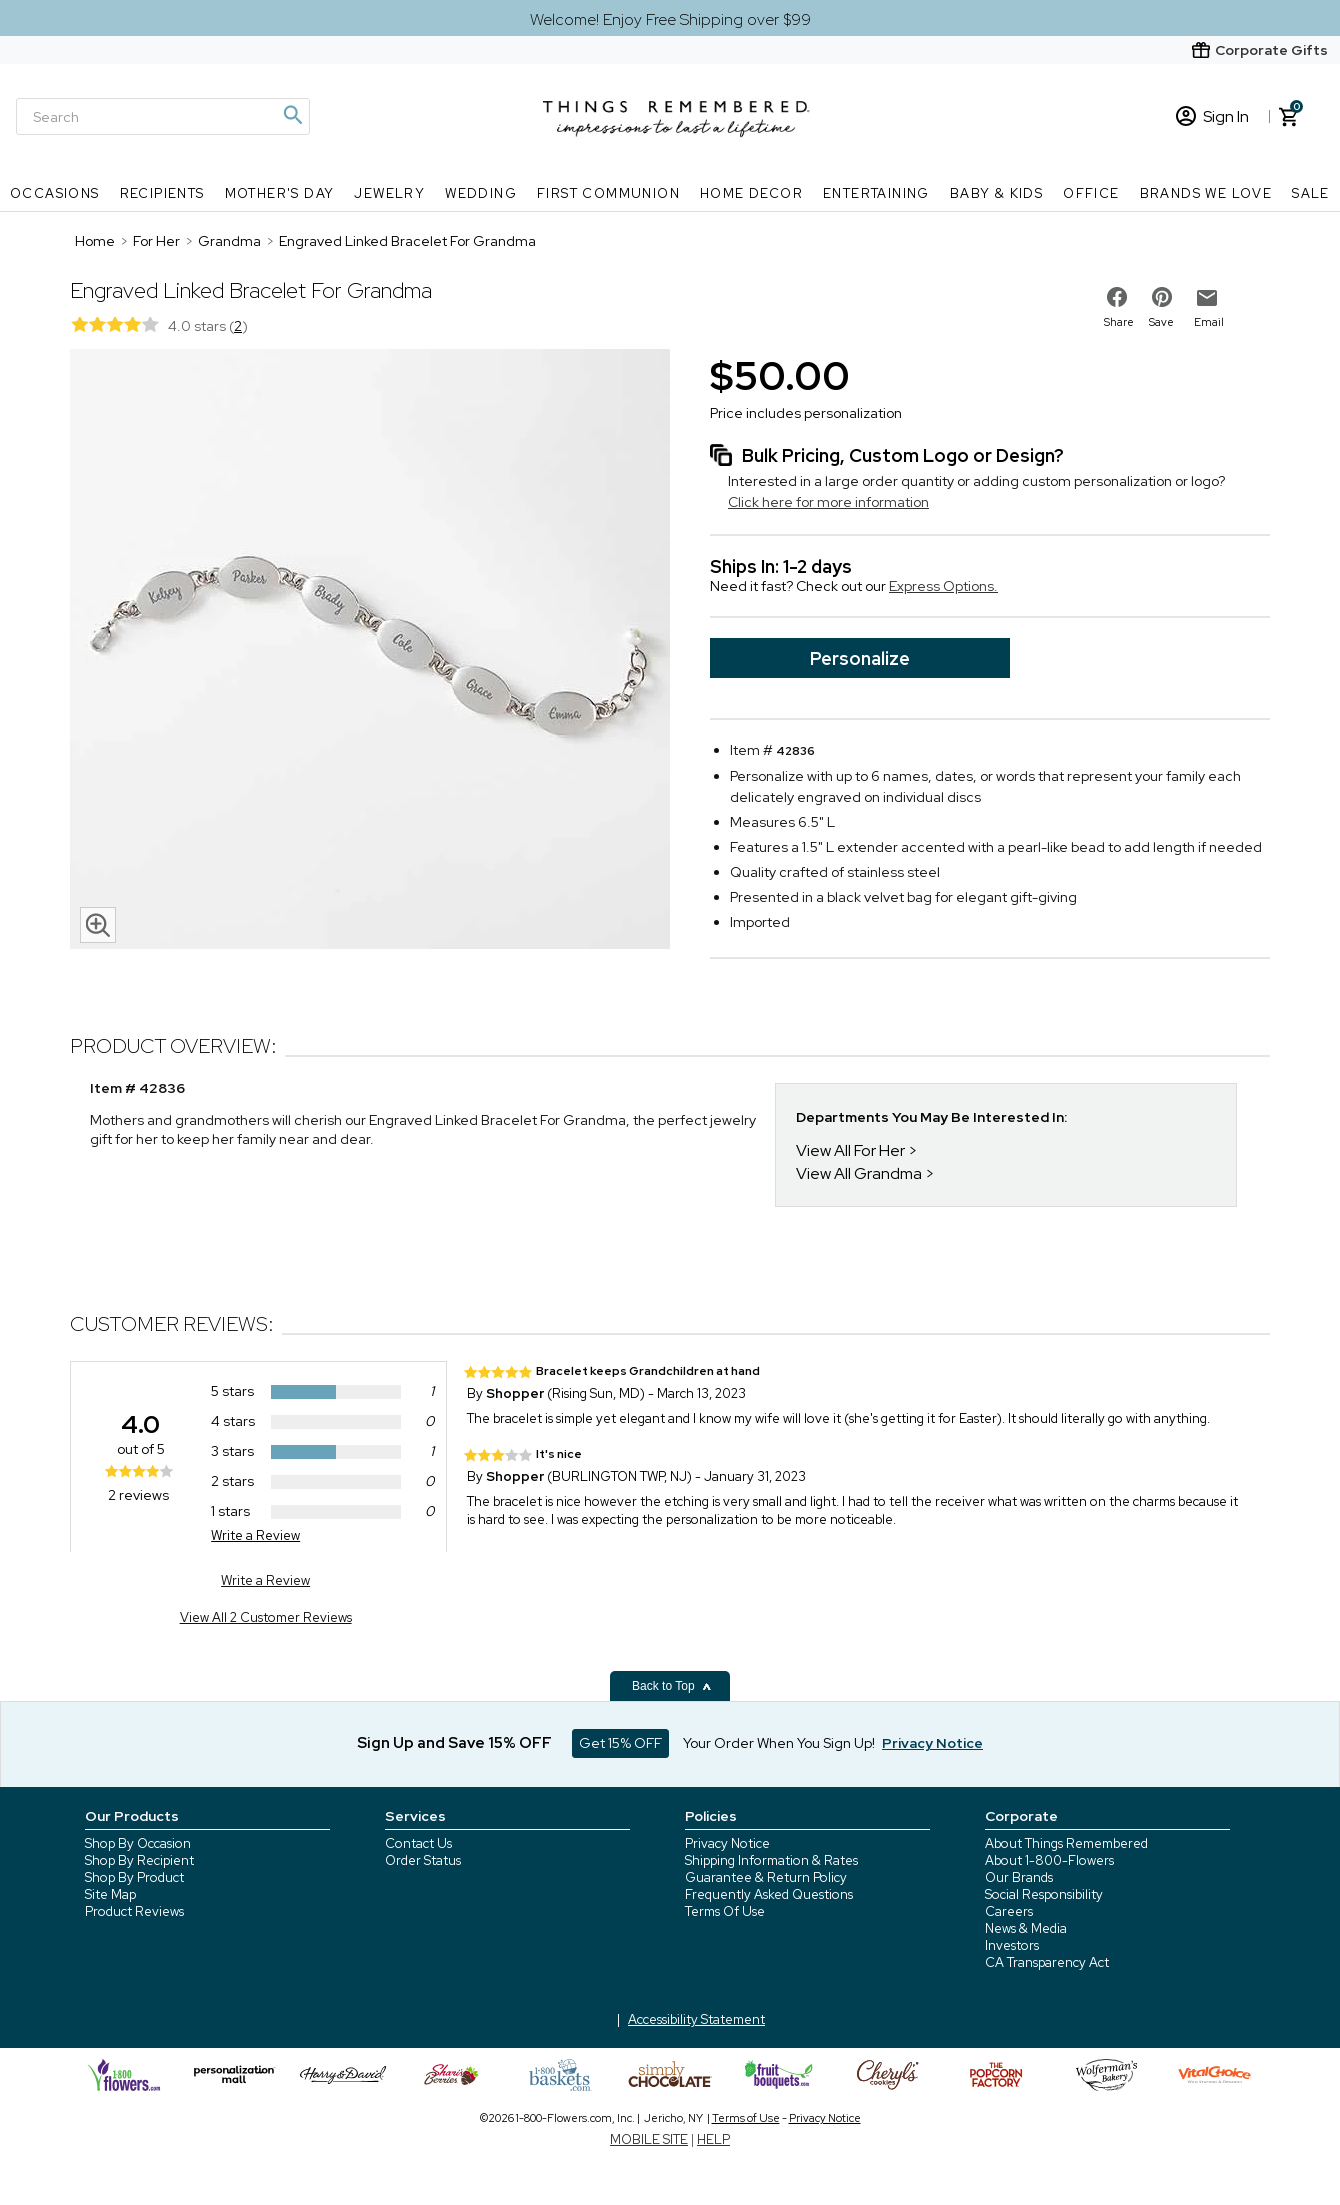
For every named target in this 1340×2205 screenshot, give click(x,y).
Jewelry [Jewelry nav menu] (389, 193)
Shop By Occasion (138, 1843)
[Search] (163, 116)
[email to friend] (1207, 298)
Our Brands (1019, 1877)
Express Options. (943, 586)
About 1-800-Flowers (1049, 1860)
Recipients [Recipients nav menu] (162, 193)
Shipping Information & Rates (771, 1860)
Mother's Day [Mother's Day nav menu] (280, 193)
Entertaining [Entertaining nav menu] (876, 193)
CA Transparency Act (1047, 1962)
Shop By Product (134, 1877)
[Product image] (370, 651)
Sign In (1212, 116)
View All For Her (850, 1150)
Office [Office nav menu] (1091, 193)
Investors (1012, 1945)
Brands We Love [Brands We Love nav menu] (1206, 193)
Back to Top (672, 1686)
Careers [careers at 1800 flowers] (1009, 1911)
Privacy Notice (727, 1843)
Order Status (423, 1860)
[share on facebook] (1117, 297)
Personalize (860, 658)
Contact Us (418, 1843)
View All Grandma (859, 1173)
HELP (713, 2139)
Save (1161, 322)
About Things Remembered (1066, 1843)
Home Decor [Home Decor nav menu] (751, 193)
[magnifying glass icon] (98, 925)
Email (1209, 322)
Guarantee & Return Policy (766, 1877)
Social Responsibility (1044, 1894)
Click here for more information (828, 502)
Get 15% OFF (620, 1743)
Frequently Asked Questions (769, 1894)
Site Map (110, 1894)
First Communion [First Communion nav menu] (608, 193)
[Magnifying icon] (292, 115)
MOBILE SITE (649, 2139)
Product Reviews (134, 1911)
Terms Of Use (725, 1911)
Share (1119, 322)
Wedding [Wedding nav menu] (481, 193)
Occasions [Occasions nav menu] (55, 193)
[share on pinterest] (1162, 297)
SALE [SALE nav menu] (1311, 193)
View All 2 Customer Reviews (266, 1617)
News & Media (1026, 1928)
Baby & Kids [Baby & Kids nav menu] (996, 193)
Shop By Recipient (139, 1860)
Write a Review (255, 1535)
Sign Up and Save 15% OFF (454, 1743)
